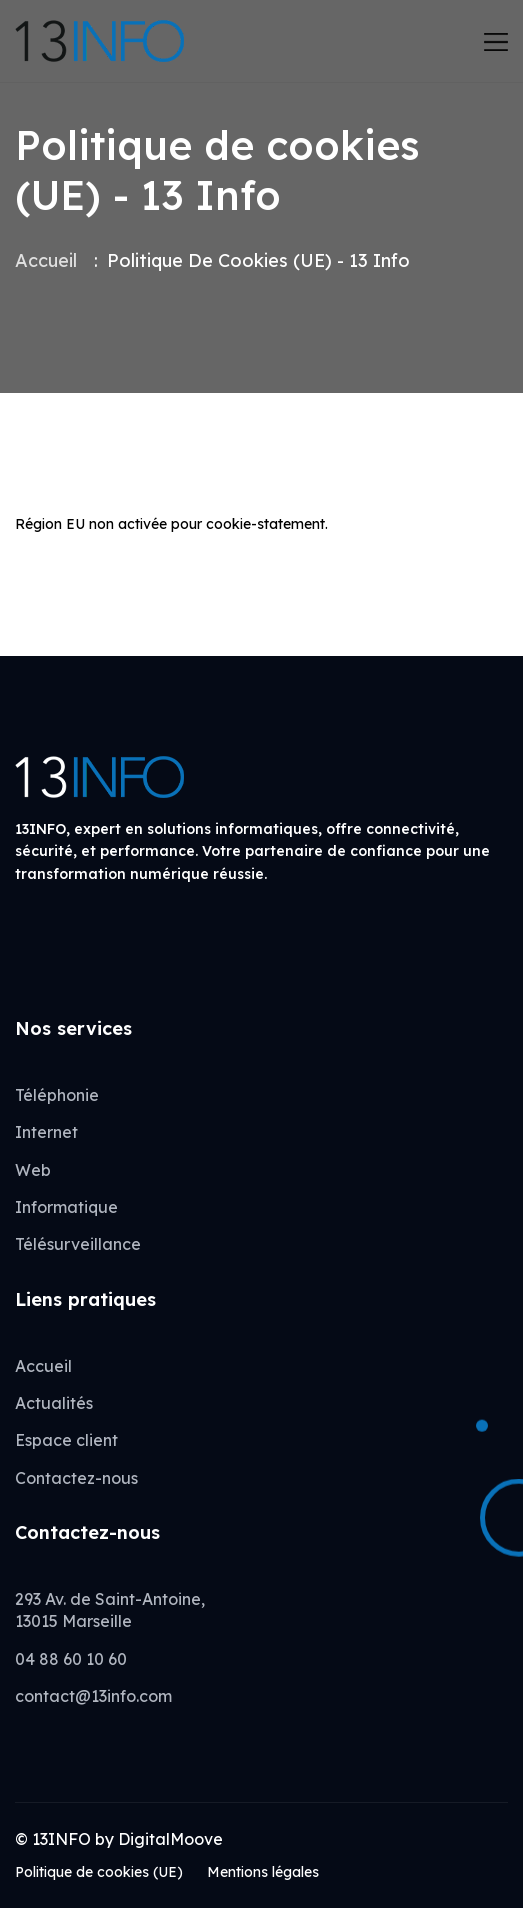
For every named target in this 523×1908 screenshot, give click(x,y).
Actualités (54, 1403)
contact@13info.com (93, 1696)
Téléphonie (57, 1095)
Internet (46, 1132)
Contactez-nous (76, 1478)
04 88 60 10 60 (71, 1659)
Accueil (46, 260)
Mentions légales (263, 1872)
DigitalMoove (170, 1839)
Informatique (66, 1207)
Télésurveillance (78, 1244)
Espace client (66, 1440)
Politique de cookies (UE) (99, 1872)
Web (33, 1170)
